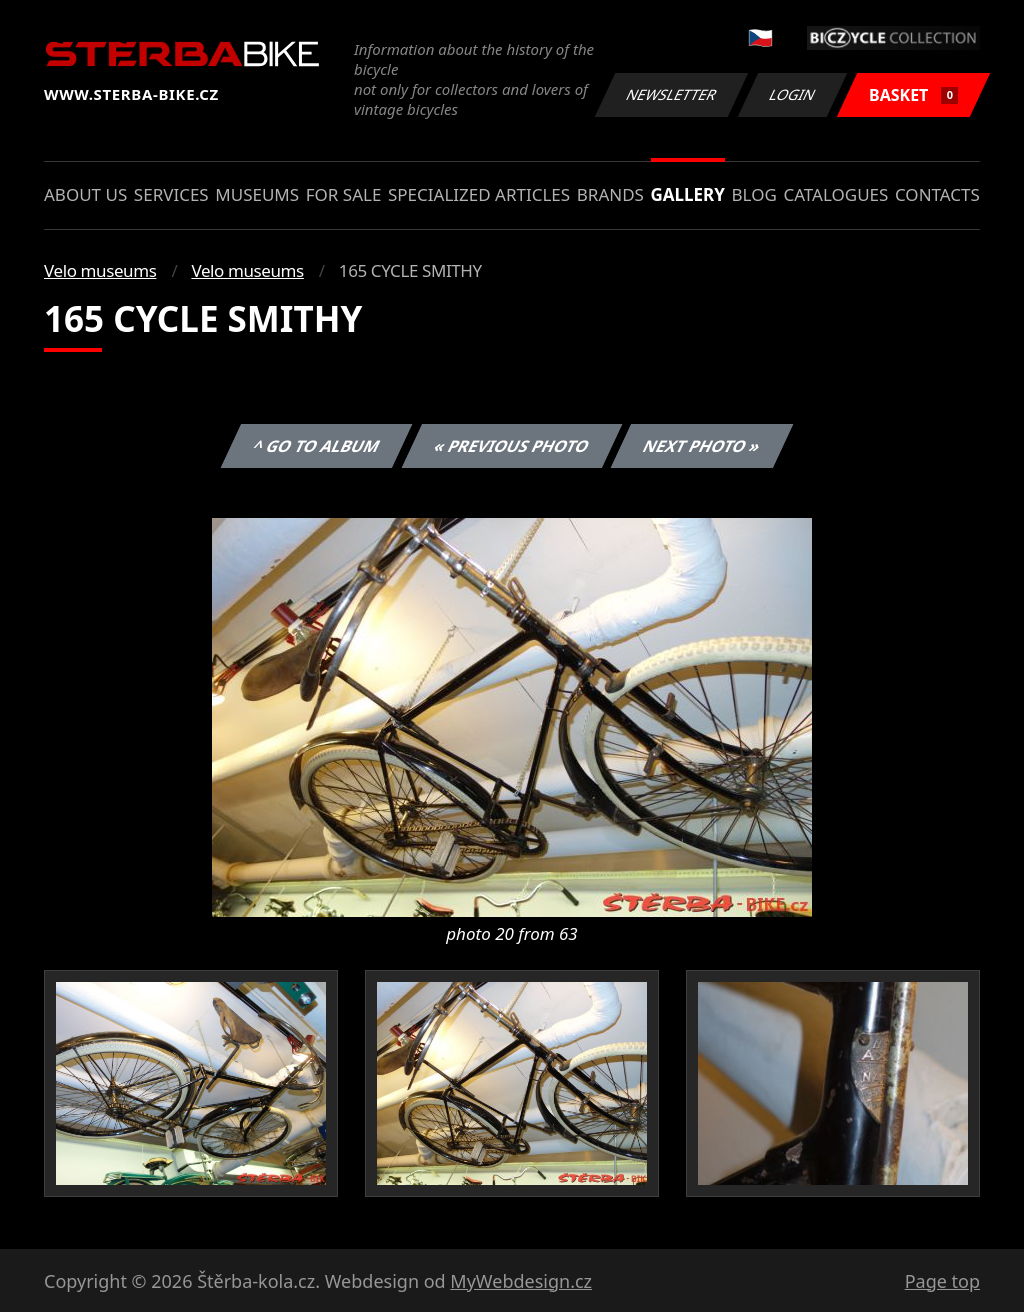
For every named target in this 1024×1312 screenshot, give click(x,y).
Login (793, 94)
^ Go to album (316, 446)
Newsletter (671, 94)
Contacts (937, 194)
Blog (754, 194)
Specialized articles (479, 194)
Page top (942, 1281)
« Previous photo (512, 446)
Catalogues (835, 194)
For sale (344, 194)
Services (171, 194)
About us (85, 194)
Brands (610, 194)
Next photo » (702, 446)
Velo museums (100, 270)
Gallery (688, 194)
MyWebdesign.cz (521, 1281)
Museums (257, 194)
